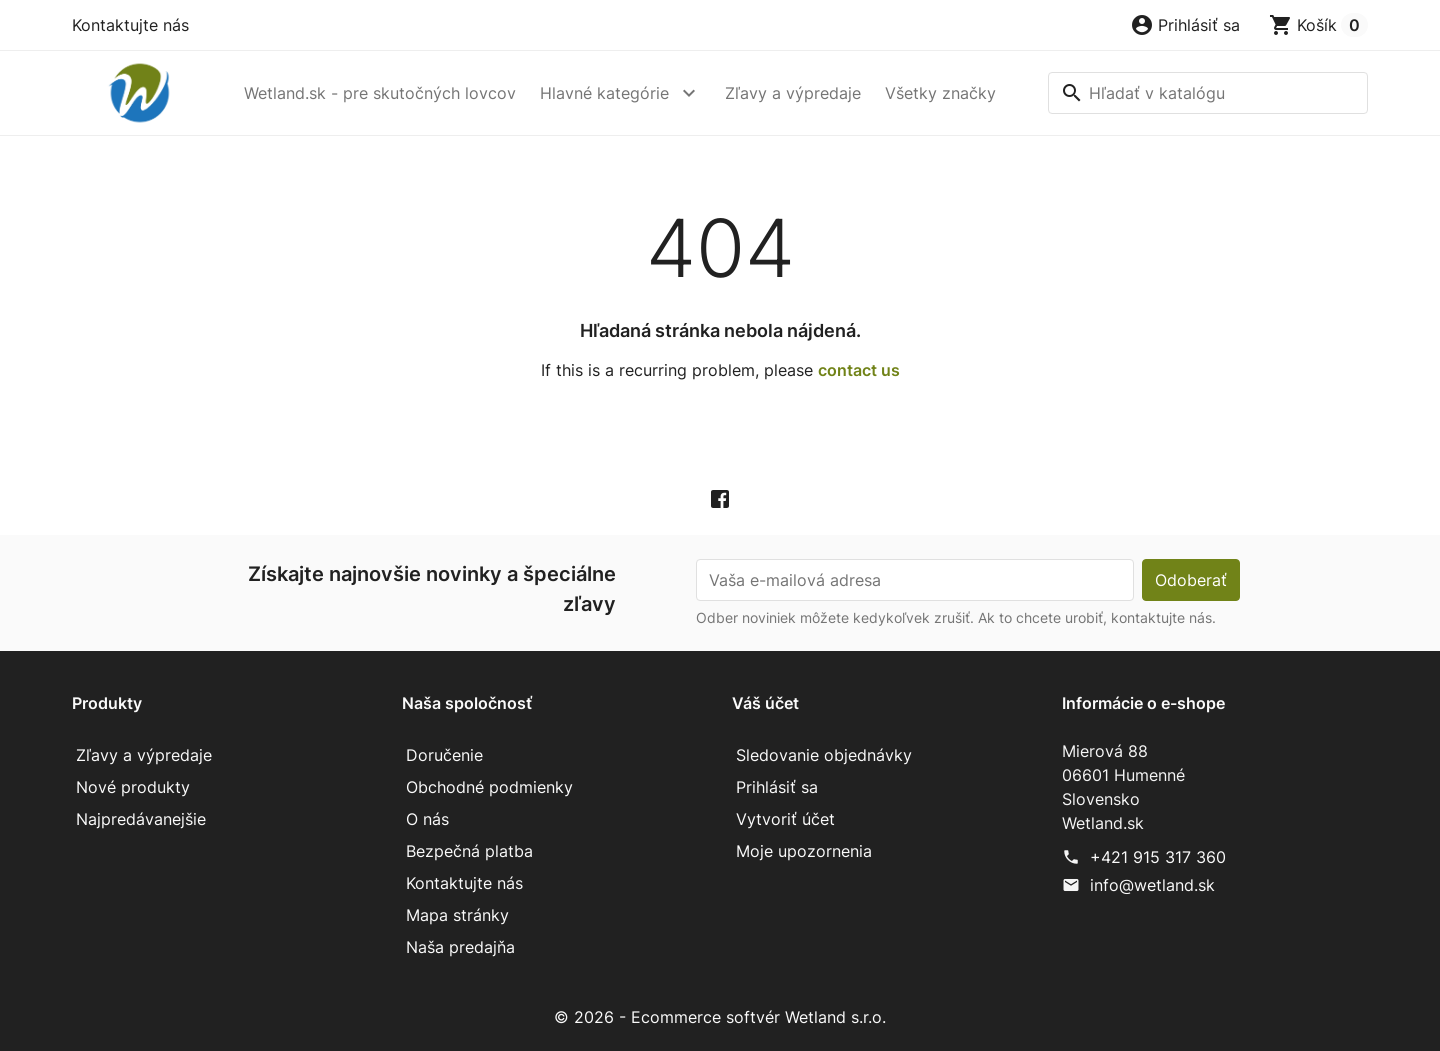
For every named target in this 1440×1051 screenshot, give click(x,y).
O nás (427, 819)
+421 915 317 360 (1158, 857)
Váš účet (765, 703)
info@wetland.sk (1152, 885)
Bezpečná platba (469, 851)
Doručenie (444, 755)
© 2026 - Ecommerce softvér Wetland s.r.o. (720, 1017)
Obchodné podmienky (489, 787)
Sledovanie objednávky (824, 755)
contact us (859, 370)
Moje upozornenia (804, 851)
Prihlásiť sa (777, 787)
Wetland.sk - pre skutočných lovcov (380, 93)
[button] (1185, 25)
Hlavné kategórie (604, 93)
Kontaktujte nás (130, 25)
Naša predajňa (460, 947)
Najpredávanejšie (141, 819)
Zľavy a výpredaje (793, 93)
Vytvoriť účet (785, 819)
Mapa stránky (457, 915)
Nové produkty (133, 787)
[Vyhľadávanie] (1208, 93)
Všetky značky (940, 93)
